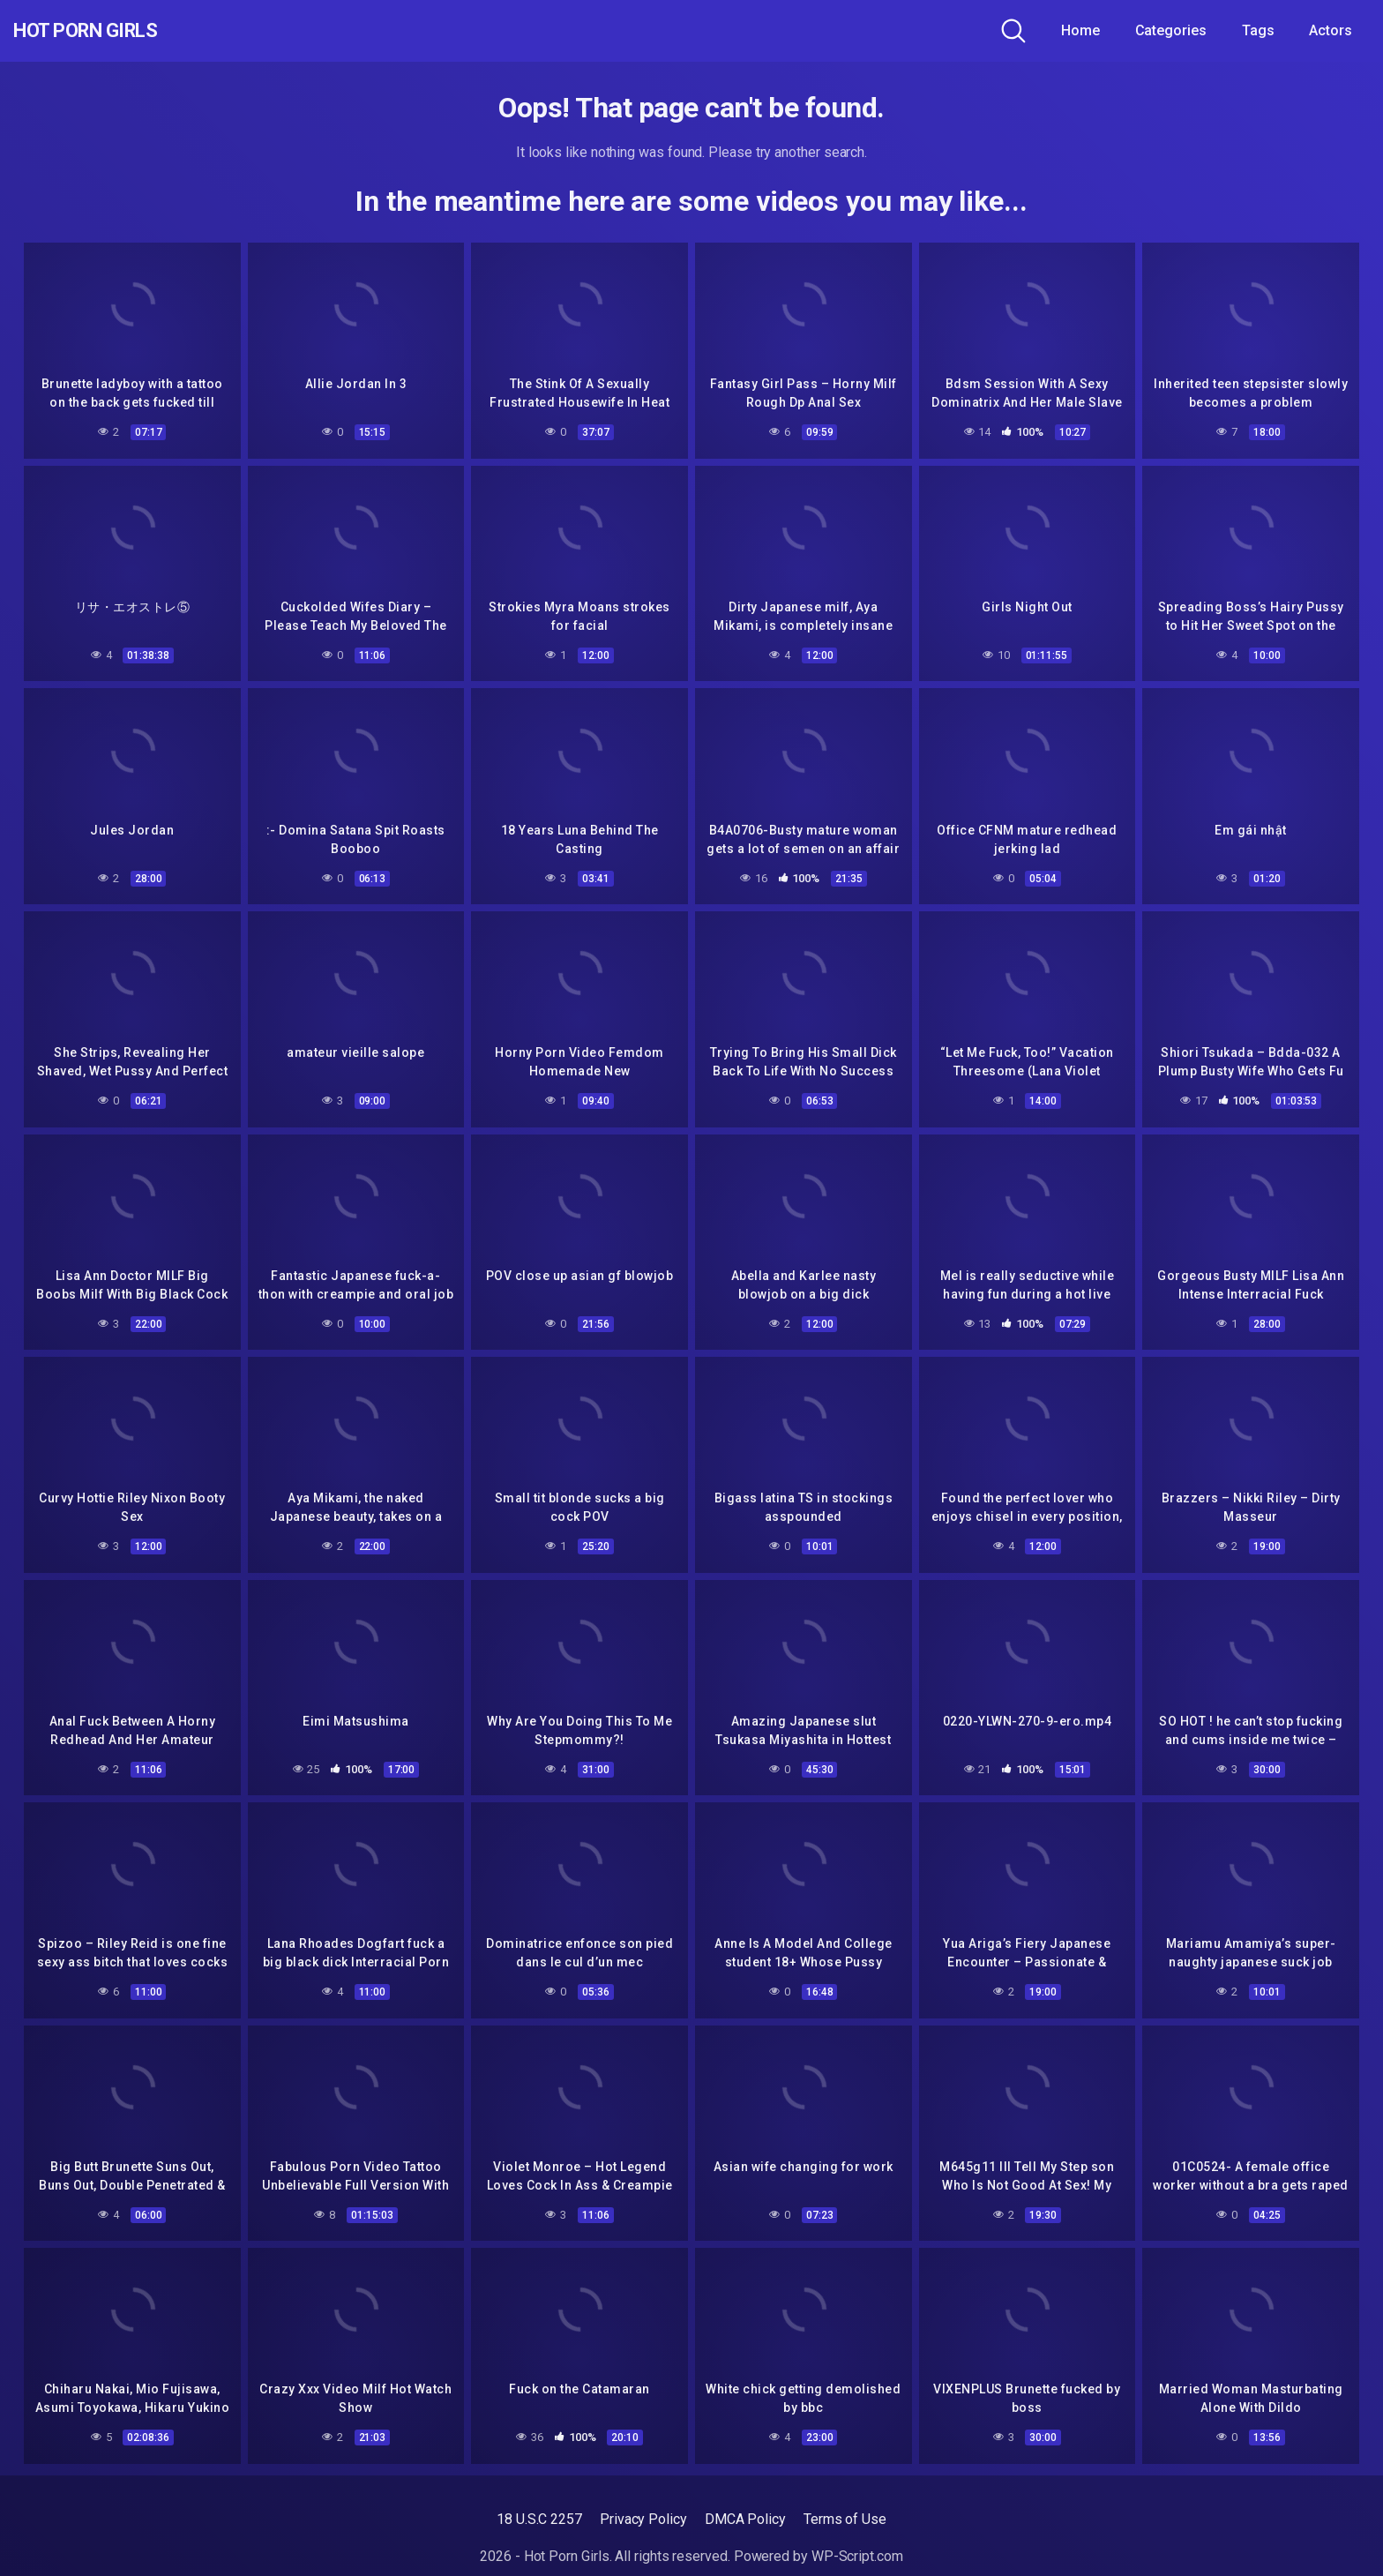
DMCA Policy (745, 2519)
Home (1080, 30)
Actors (1330, 30)
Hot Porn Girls (108, 30)
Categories (1171, 30)
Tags (1258, 30)
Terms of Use (845, 2519)
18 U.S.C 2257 (539, 2519)
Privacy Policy (643, 2519)
